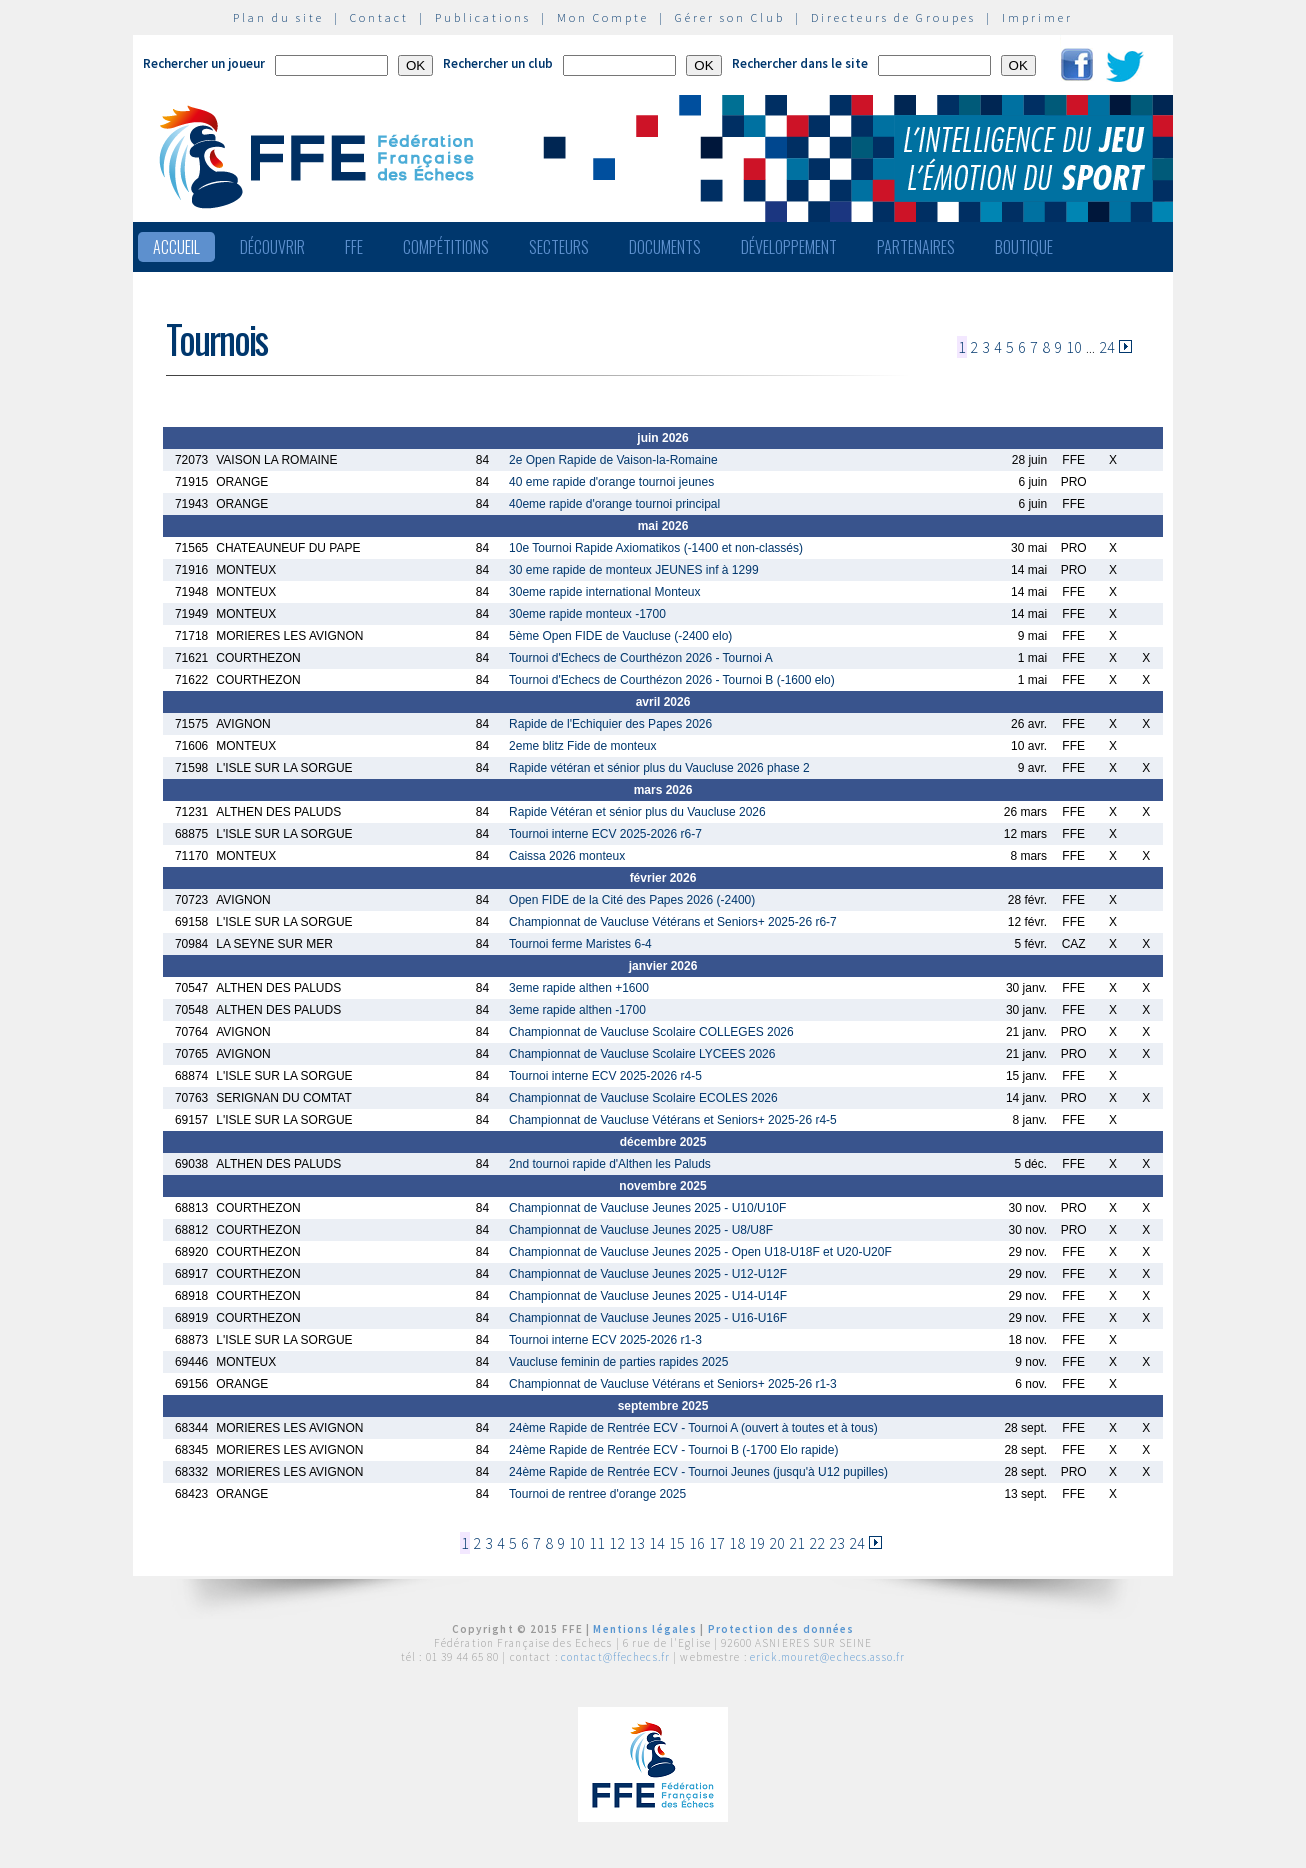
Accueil (176, 247)
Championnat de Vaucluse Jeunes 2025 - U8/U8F (641, 1230)
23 (837, 1543)
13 (637, 1543)
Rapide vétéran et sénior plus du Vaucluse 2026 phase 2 (659, 768)
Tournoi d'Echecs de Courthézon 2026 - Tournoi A (641, 658)
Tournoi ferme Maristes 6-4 (580, 944)
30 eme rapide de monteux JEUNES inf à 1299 (633, 570)
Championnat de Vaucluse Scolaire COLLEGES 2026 (651, 1032)
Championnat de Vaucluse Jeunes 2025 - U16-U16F (648, 1318)
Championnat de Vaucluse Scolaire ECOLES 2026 (643, 1098)
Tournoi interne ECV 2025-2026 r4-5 (605, 1076)
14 (657, 1543)
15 (677, 1543)
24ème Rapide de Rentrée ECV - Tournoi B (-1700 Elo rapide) (673, 1450)
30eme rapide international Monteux (604, 592)
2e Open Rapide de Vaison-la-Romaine (613, 460)
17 (717, 1543)
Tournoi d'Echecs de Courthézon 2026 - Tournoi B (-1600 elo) (672, 680)
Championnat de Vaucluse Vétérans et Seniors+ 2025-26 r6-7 (673, 922)
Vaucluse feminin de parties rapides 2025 (618, 1362)
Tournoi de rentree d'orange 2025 (597, 1494)
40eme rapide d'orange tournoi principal (614, 504)
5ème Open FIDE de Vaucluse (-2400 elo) (620, 636)
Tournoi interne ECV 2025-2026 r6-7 (605, 834)
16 (697, 1543)
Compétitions (446, 247)
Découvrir (272, 247)
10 (1074, 347)
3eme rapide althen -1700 (577, 1010)
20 (777, 1543)
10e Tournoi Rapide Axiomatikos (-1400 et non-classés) (656, 548)
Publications (483, 17)
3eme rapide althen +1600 (579, 988)
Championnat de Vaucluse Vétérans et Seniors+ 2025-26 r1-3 (673, 1384)
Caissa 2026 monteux (567, 856)
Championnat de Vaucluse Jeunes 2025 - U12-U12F (648, 1274)
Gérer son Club (730, 17)
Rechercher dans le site (800, 63)
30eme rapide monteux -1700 (587, 614)
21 (797, 1543)
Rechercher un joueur (204, 63)
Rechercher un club (498, 63)
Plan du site (278, 17)
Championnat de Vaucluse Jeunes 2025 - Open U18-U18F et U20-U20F (700, 1252)
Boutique (1024, 247)
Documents (665, 247)
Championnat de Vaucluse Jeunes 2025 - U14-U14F (648, 1296)
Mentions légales (645, 1629)
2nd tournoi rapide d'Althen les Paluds (610, 1164)
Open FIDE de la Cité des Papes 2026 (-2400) (632, 900)
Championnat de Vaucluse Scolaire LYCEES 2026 (642, 1054)
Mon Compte (603, 17)
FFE (354, 247)
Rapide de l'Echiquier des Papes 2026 (610, 724)
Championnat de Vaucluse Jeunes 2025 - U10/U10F (647, 1208)
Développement (789, 247)
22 (817, 1543)
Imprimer (1037, 17)
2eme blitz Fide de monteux (582, 746)
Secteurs (559, 247)
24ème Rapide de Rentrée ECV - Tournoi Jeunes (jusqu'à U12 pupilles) (698, 1472)
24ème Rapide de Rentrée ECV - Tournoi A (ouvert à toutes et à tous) (693, 1428)
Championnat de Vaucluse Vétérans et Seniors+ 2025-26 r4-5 (673, 1120)
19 (757, 1543)
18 (737, 1543)
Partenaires (916, 247)
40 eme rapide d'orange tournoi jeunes (611, 482)
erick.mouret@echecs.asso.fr (827, 1657)
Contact (379, 17)
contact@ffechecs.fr (615, 1657)
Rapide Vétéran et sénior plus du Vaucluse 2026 (637, 812)
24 (1107, 347)
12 (617, 1543)
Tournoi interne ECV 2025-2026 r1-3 (605, 1340)
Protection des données (781, 1629)
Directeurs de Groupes (893, 17)
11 (597, 1543)
